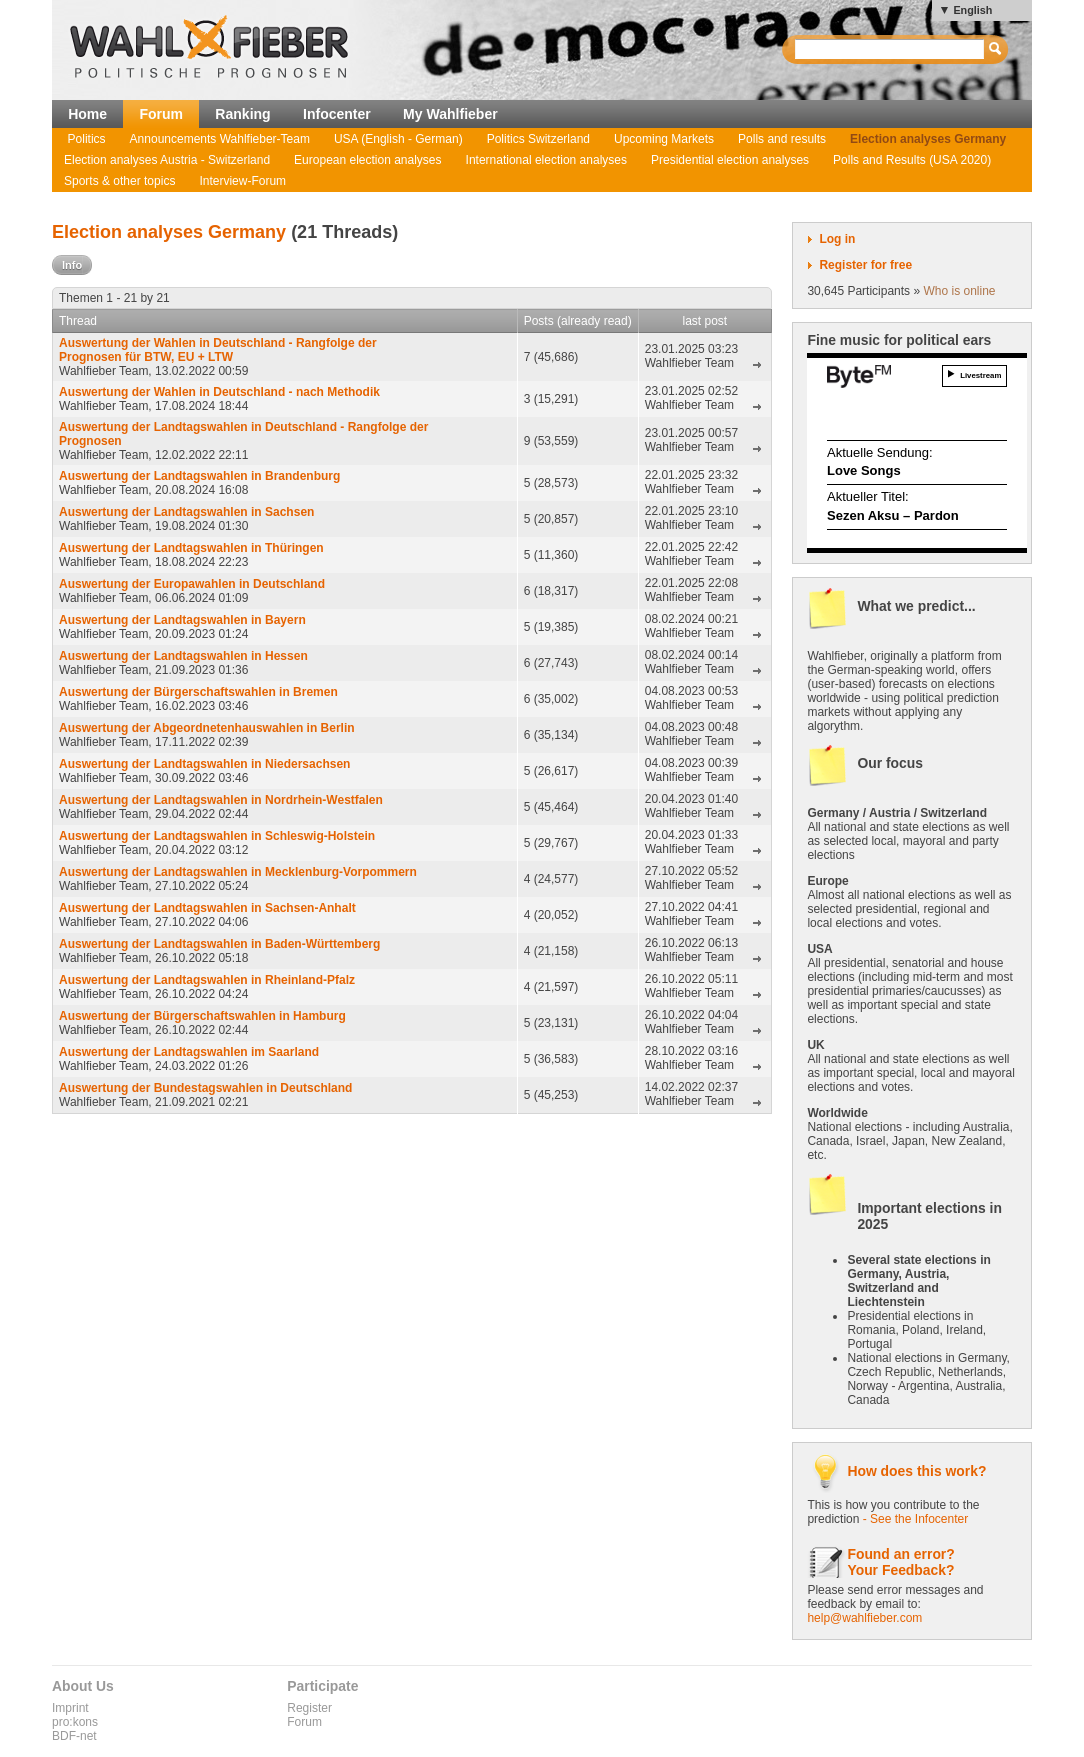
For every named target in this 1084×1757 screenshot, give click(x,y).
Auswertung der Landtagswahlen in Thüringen (191, 548)
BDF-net (74, 1736)
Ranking (242, 114)
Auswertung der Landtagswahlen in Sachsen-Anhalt (207, 908)
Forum (161, 114)
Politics (87, 139)
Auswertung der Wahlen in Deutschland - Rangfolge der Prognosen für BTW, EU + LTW (218, 350)
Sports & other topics (119, 181)
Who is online (959, 291)
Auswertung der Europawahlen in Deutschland (192, 584)
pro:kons (75, 1722)
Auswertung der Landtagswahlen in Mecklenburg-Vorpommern (238, 872)
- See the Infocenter (915, 1519)
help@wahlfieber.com (864, 1618)
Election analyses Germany (928, 139)
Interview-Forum (242, 181)
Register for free (865, 265)
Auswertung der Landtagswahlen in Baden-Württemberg (219, 944)
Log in (837, 239)
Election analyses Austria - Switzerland (167, 160)
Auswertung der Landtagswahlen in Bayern (182, 620)
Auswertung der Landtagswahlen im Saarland (189, 1052)
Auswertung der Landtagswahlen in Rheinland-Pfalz (207, 980)
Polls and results (782, 139)
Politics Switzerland (538, 139)
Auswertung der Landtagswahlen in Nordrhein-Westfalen (221, 800)
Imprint (70, 1708)
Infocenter (337, 114)
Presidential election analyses (730, 160)
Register (309, 1708)
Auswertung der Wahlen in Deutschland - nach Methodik (219, 392)
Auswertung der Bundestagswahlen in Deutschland (205, 1088)
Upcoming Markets (664, 139)
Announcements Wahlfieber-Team (220, 139)
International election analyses (546, 160)
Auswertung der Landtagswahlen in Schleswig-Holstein (217, 836)
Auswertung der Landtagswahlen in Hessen (183, 656)
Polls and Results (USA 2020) (912, 160)
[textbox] (890, 49)
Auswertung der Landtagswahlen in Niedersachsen (204, 764)
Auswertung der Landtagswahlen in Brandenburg (199, 476)
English (972, 10)
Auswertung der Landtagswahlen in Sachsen (186, 512)
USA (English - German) (398, 139)
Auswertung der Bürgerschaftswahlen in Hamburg (202, 1016)
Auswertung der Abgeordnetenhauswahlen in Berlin (207, 728)
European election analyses (367, 160)
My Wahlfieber (450, 114)
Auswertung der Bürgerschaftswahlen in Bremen (198, 692)
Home (87, 114)
